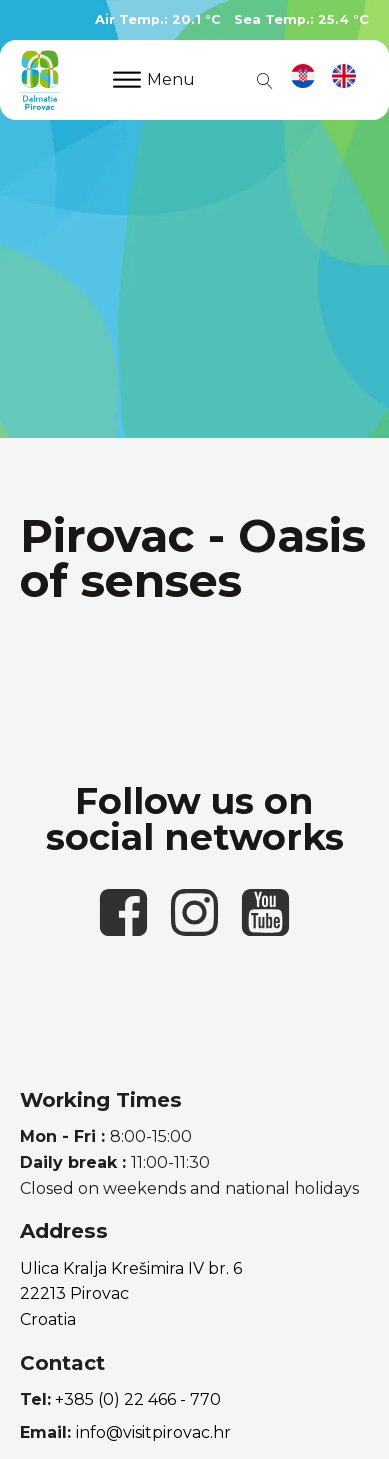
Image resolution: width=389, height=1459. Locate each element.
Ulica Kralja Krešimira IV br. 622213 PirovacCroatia (131, 1294)
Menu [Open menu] (154, 79)
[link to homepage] (40, 80)
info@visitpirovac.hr (153, 1432)
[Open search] (261, 80)
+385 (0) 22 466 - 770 (138, 1399)
